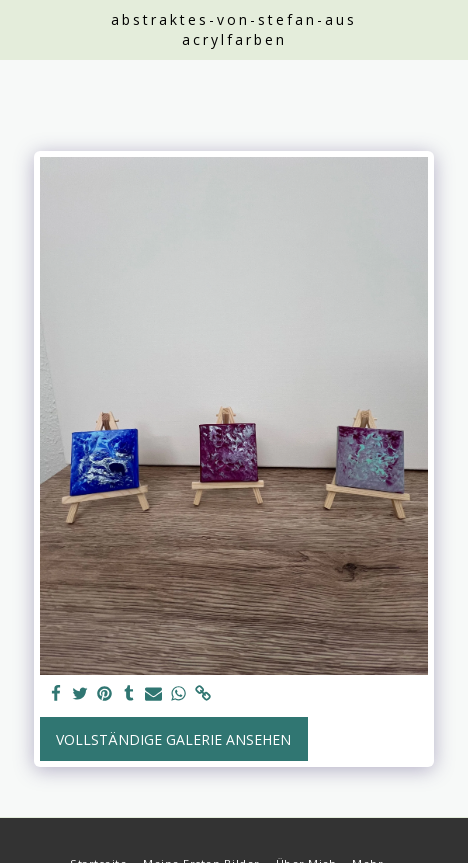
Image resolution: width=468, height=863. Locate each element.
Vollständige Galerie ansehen (173, 739)
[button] (22, 28)
